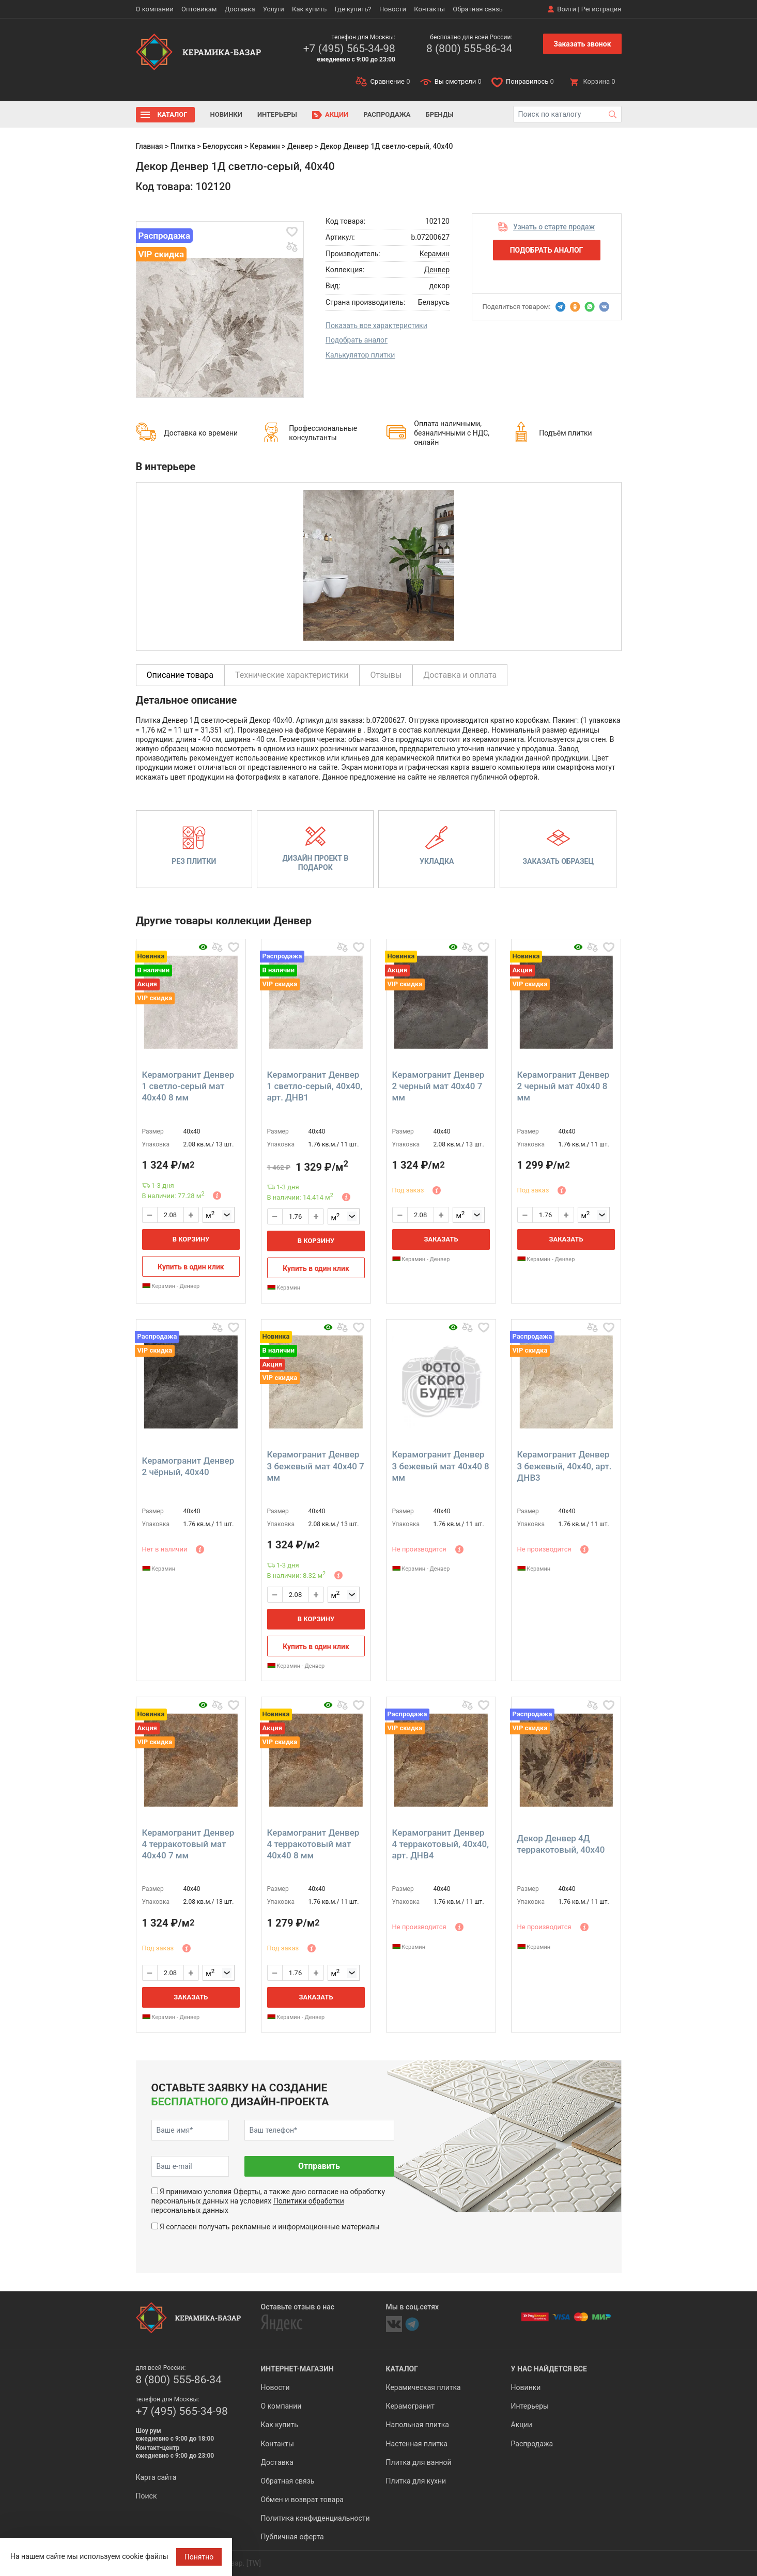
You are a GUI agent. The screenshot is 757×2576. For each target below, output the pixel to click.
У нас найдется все (549, 2369)
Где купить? (353, 9)
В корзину (191, 1239)
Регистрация (601, 9)
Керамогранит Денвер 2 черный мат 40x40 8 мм (563, 1086)
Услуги (273, 9)
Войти (566, 9)
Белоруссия (222, 146)
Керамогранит (410, 2406)
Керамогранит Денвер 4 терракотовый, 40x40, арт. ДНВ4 (440, 1843)
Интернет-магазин (297, 2369)
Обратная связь (478, 9)
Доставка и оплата (460, 675)
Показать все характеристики (376, 325)
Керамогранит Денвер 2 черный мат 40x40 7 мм (438, 1086)
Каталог (173, 114)
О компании (155, 9)
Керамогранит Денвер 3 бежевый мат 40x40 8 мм (440, 1465)
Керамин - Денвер (171, 1286)
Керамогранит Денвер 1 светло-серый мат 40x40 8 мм (188, 1086)
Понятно (199, 2557)
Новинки (226, 114)
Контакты (429, 9)
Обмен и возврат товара (302, 2499)
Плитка (183, 146)
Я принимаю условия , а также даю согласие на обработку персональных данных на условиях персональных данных (268, 2200)
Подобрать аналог (357, 340)
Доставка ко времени (201, 433)
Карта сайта (156, 2477)
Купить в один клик (191, 1267)
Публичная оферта (292, 2537)
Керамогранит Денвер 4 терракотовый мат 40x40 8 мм (313, 1843)
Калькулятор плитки (360, 355)
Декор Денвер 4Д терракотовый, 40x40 (561, 1844)
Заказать (441, 1239)
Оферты (247, 2191)
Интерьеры (277, 114)
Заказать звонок (582, 44)
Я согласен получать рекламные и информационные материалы (270, 2227)
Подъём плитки (565, 433)
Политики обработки (308, 2201)
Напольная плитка (417, 2424)
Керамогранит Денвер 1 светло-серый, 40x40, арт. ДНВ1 (314, 1086)
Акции (336, 114)
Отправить (319, 2166)
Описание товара (180, 675)
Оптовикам (199, 9)
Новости (392, 9)
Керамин (265, 146)
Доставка (240, 9)
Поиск (146, 2496)
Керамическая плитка (423, 2387)
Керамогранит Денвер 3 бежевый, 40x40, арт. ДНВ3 (564, 1465)
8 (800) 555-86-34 (469, 48)
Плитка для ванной (419, 2462)
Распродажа (386, 114)
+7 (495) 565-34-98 (349, 48)
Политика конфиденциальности (315, 2518)
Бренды (440, 114)
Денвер (300, 146)
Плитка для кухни (416, 2481)
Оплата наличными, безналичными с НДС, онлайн (451, 433)
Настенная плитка (417, 2444)
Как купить (309, 9)
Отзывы (386, 675)
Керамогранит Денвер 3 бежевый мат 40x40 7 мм (315, 1465)
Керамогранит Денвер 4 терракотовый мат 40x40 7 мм (188, 1843)
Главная (149, 146)
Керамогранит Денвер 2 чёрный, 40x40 (188, 1466)
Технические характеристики (292, 675)
